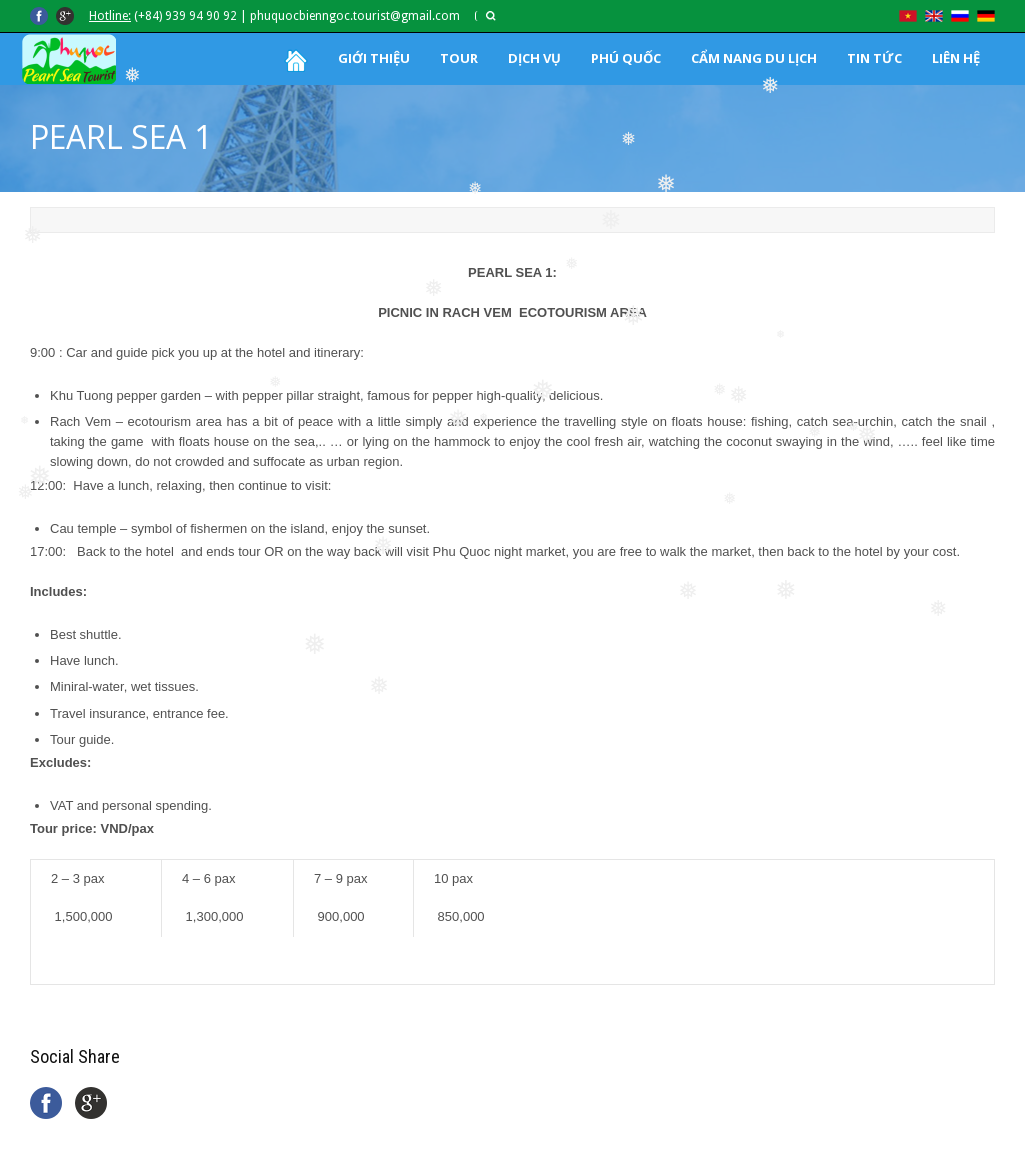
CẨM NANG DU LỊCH (754, 58)
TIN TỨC (874, 58)
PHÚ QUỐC (626, 58)
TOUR (459, 58)
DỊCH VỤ (534, 58)
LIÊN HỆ (956, 58)
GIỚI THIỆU (374, 58)
